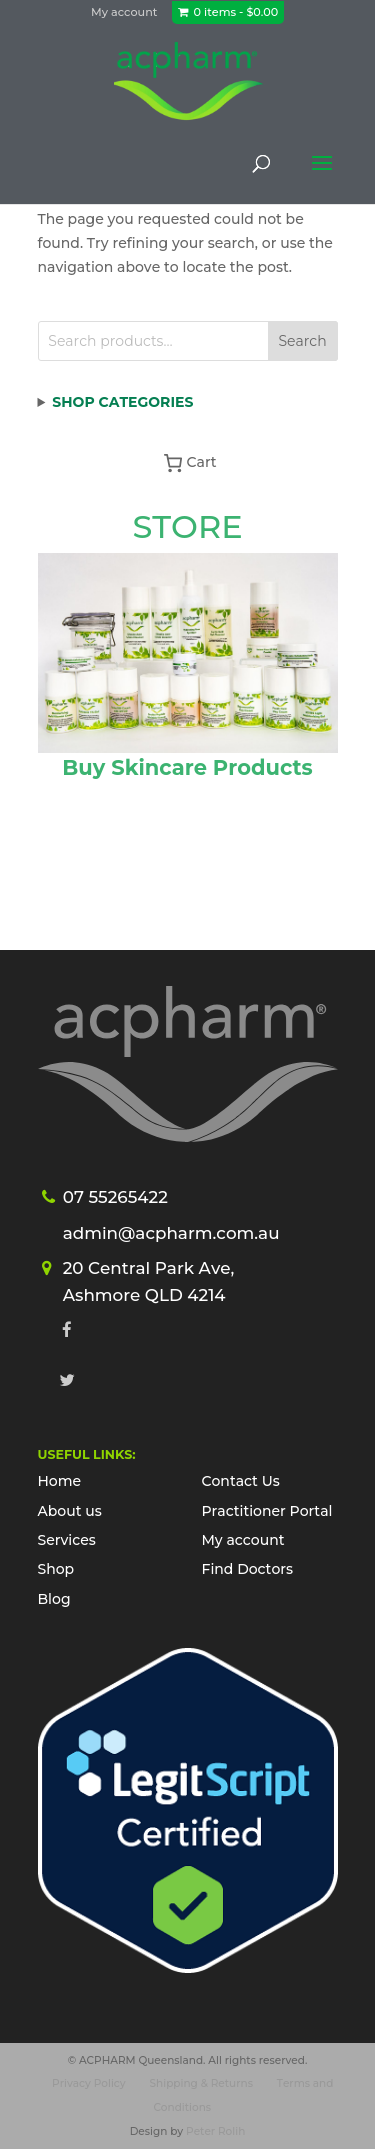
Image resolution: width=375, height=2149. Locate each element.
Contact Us (241, 1481)
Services (67, 1540)
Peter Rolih (215, 2131)
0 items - (236, 12)
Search (302, 341)
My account (124, 12)
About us (70, 1511)
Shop (56, 1569)
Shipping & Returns (201, 2083)
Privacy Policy (89, 2083)
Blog (54, 1599)
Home (60, 1481)
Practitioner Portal (267, 1511)
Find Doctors (248, 1569)
